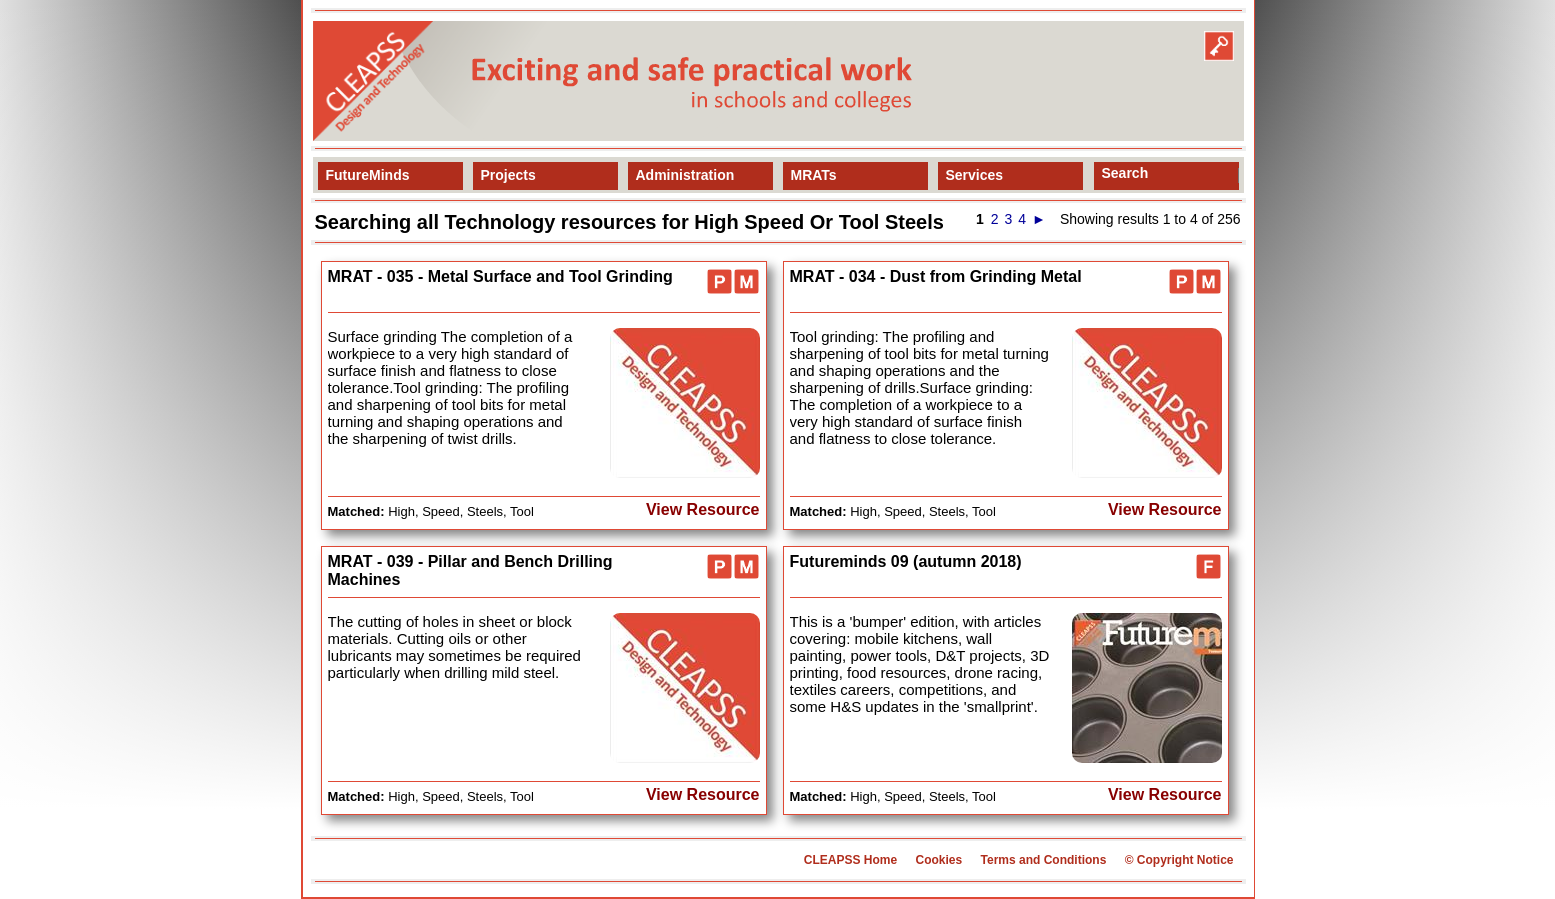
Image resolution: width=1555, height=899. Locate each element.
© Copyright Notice (1179, 860)
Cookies (938, 860)
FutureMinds (368, 175)
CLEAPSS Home (850, 860)
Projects (508, 175)
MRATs (814, 175)
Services (975, 175)
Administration (685, 175)
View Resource (703, 509)
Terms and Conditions (1044, 860)
